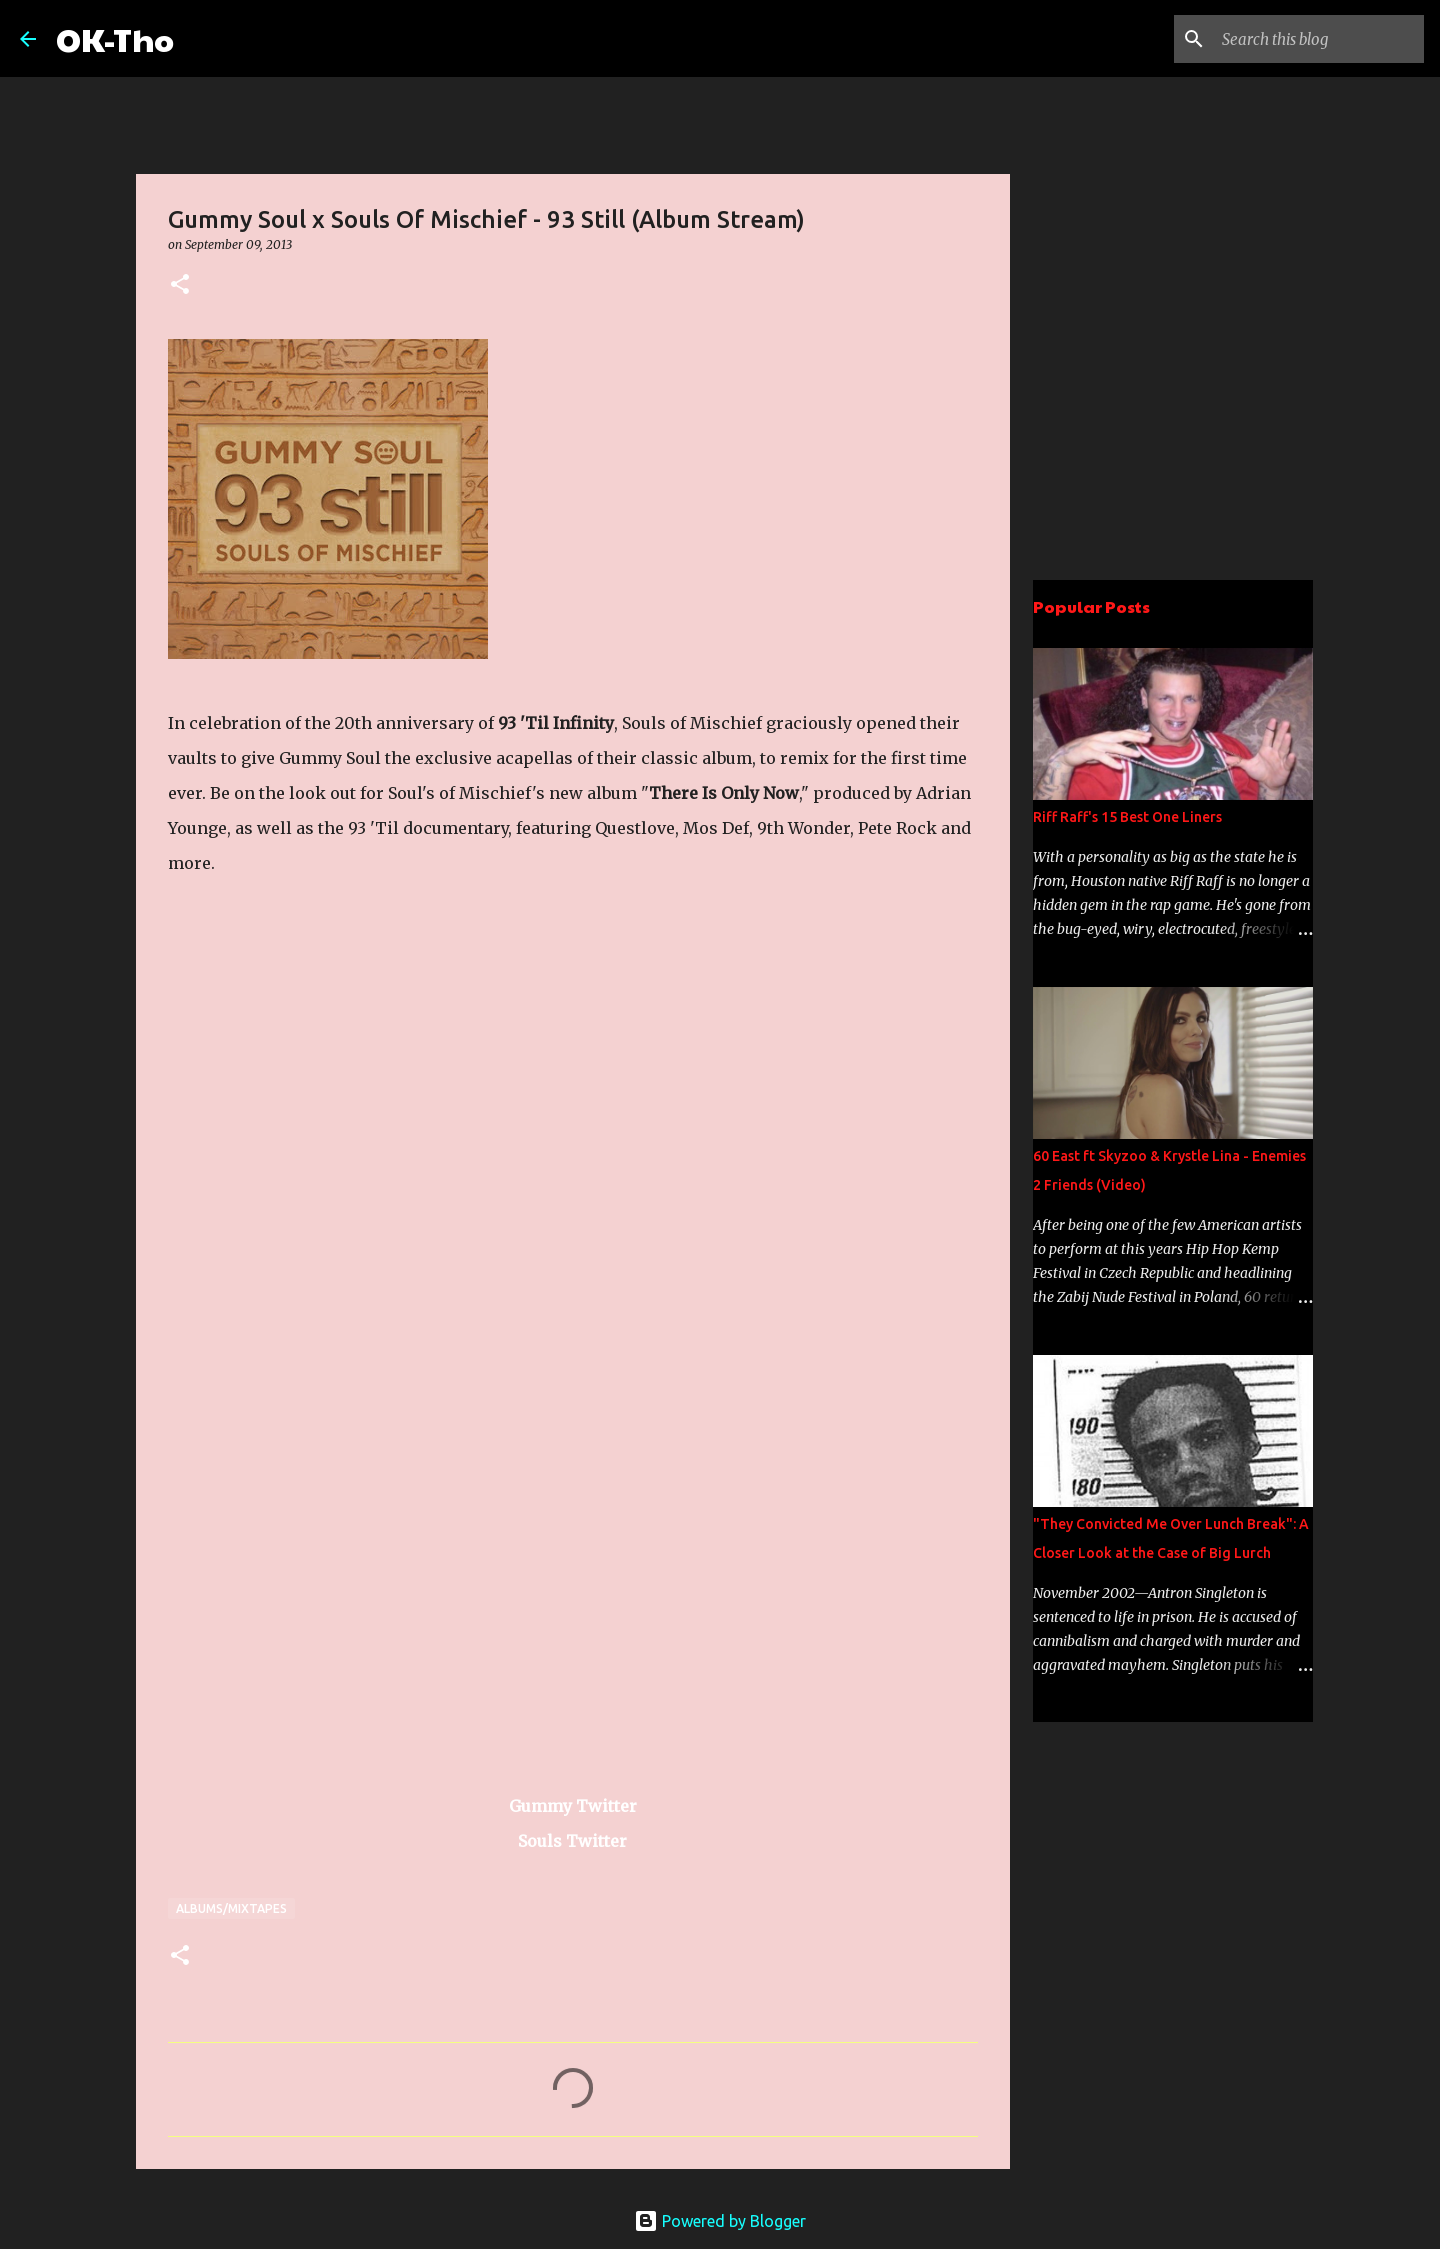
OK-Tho (115, 38)
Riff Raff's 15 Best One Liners (1127, 817)
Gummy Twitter (573, 1806)
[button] (180, 285)
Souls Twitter (572, 1841)
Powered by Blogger (720, 2221)
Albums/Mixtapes (231, 1908)
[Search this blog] (1319, 39)
